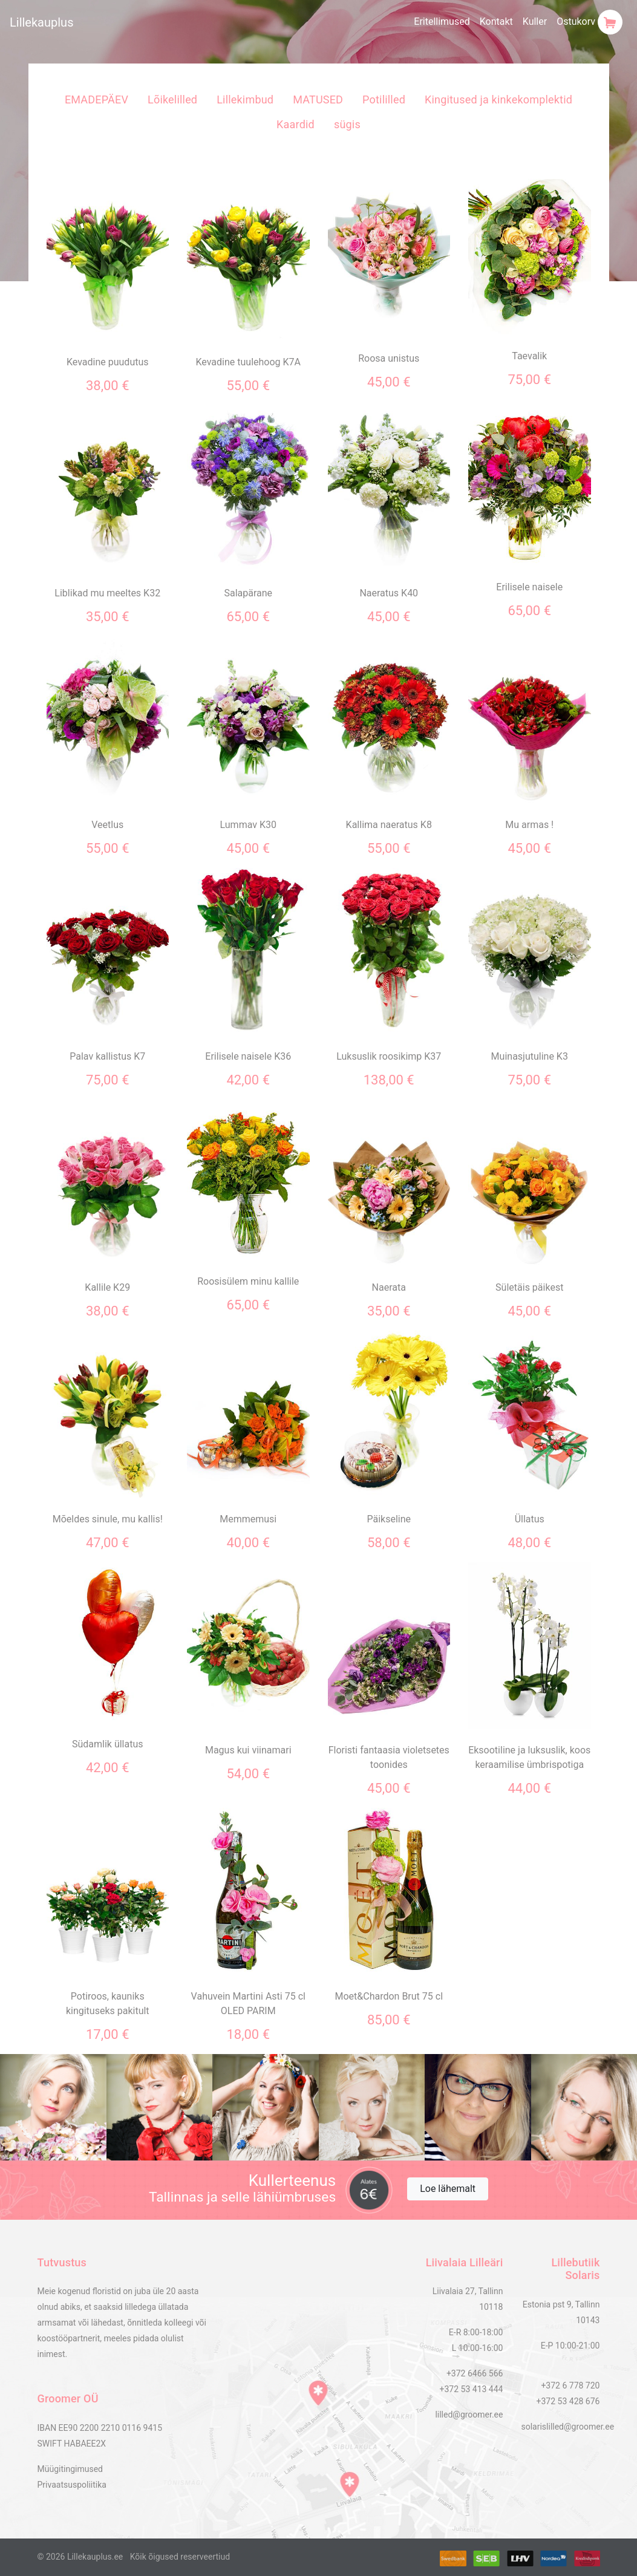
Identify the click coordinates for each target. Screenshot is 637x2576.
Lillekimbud (245, 99)
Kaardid (295, 124)
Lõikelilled (172, 99)
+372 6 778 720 (570, 2385)
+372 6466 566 (474, 2373)
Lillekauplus (41, 22)
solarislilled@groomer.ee (567, 2426)
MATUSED (318, 99)
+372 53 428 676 (568, 2401)
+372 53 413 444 (471, 2389)
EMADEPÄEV (96, 99)
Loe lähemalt (447, 2188)
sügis (347, 124)
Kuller (535, 21)
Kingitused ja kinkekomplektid (498, 99)
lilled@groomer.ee (469, 2414)
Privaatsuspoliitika (72, 2485)
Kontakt (496, 21)
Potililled (383, 99)
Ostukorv (589, 22)
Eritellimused (441, 21)
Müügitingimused (70, 2469)
